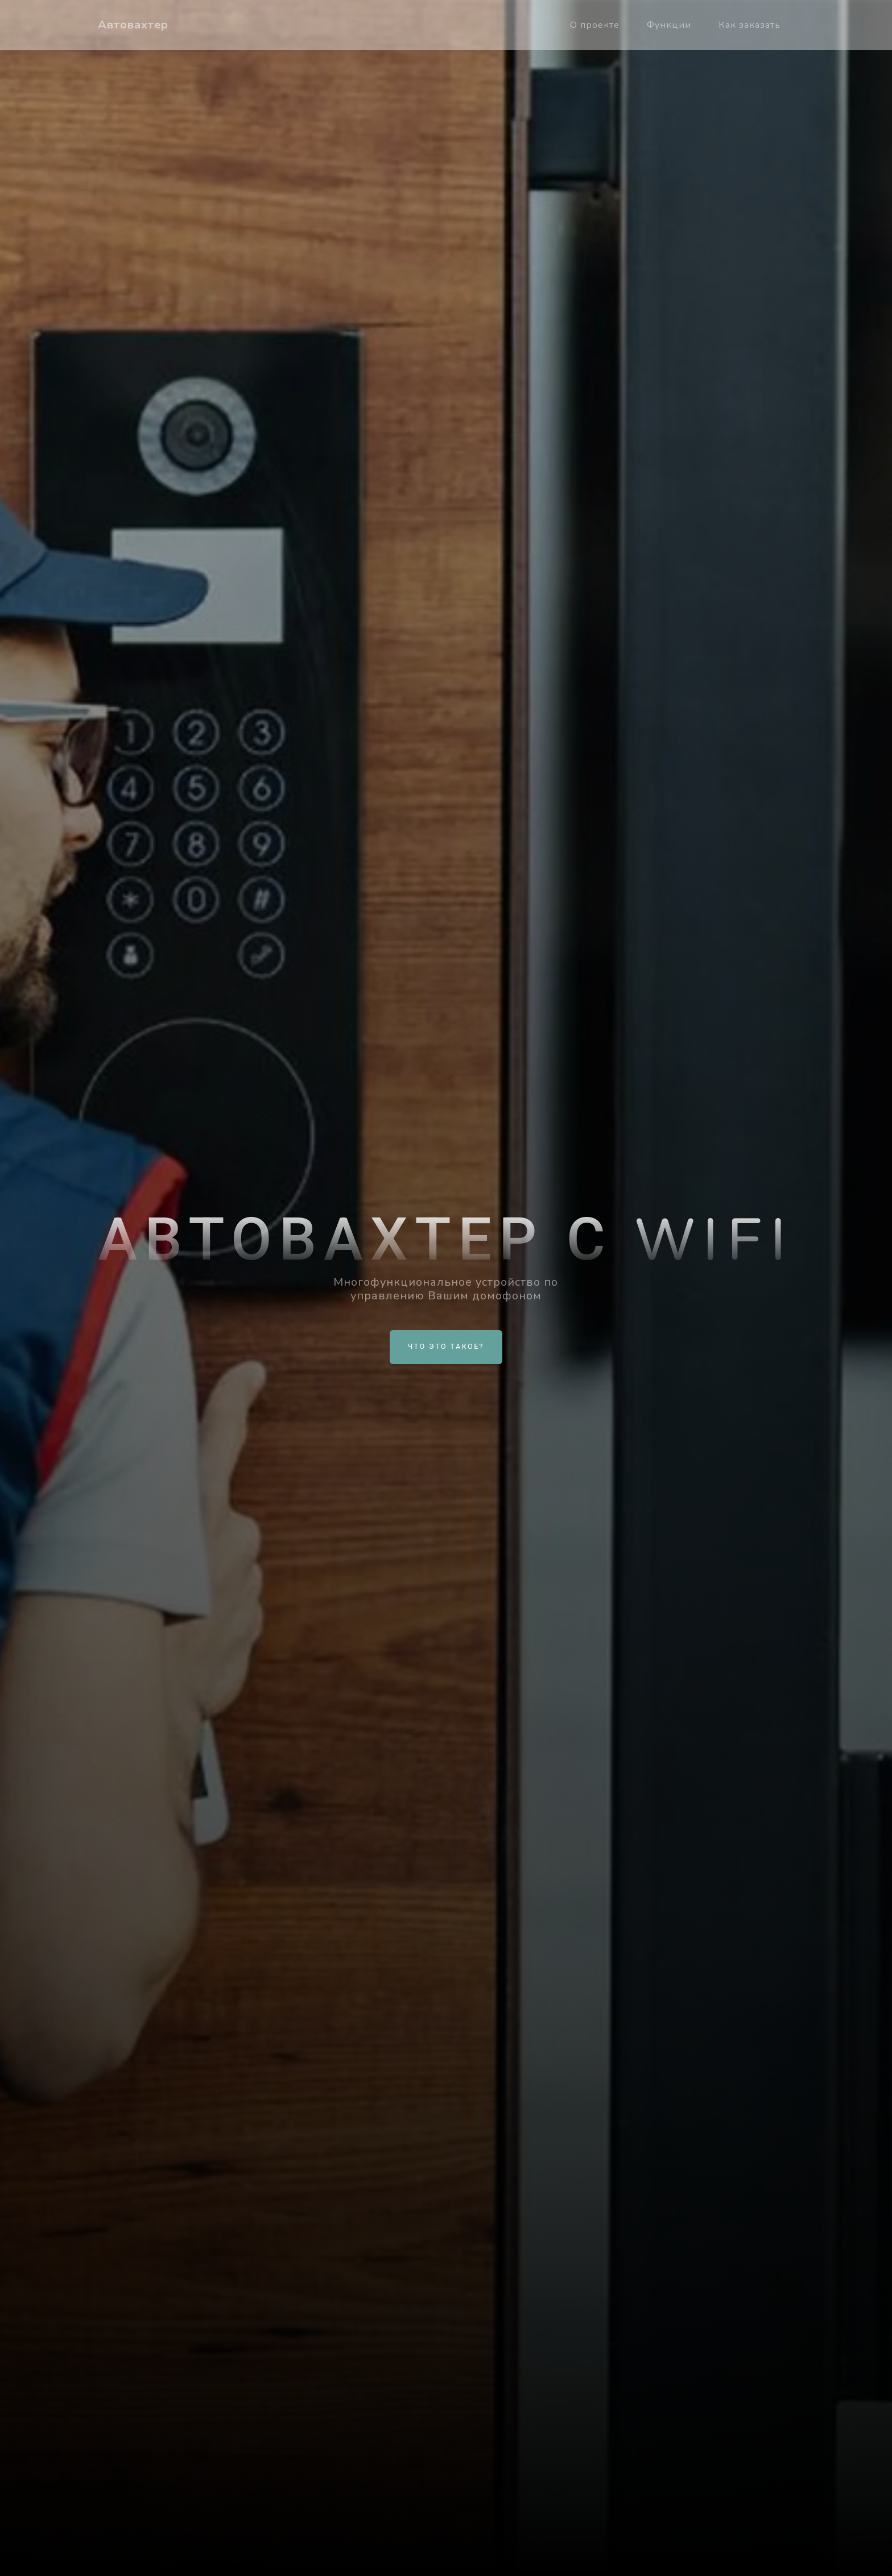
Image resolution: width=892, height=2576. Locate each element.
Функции (669, 25)
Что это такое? (446, 1346)
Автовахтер (133, 24)
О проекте (595, 25)
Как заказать (749, 25)
